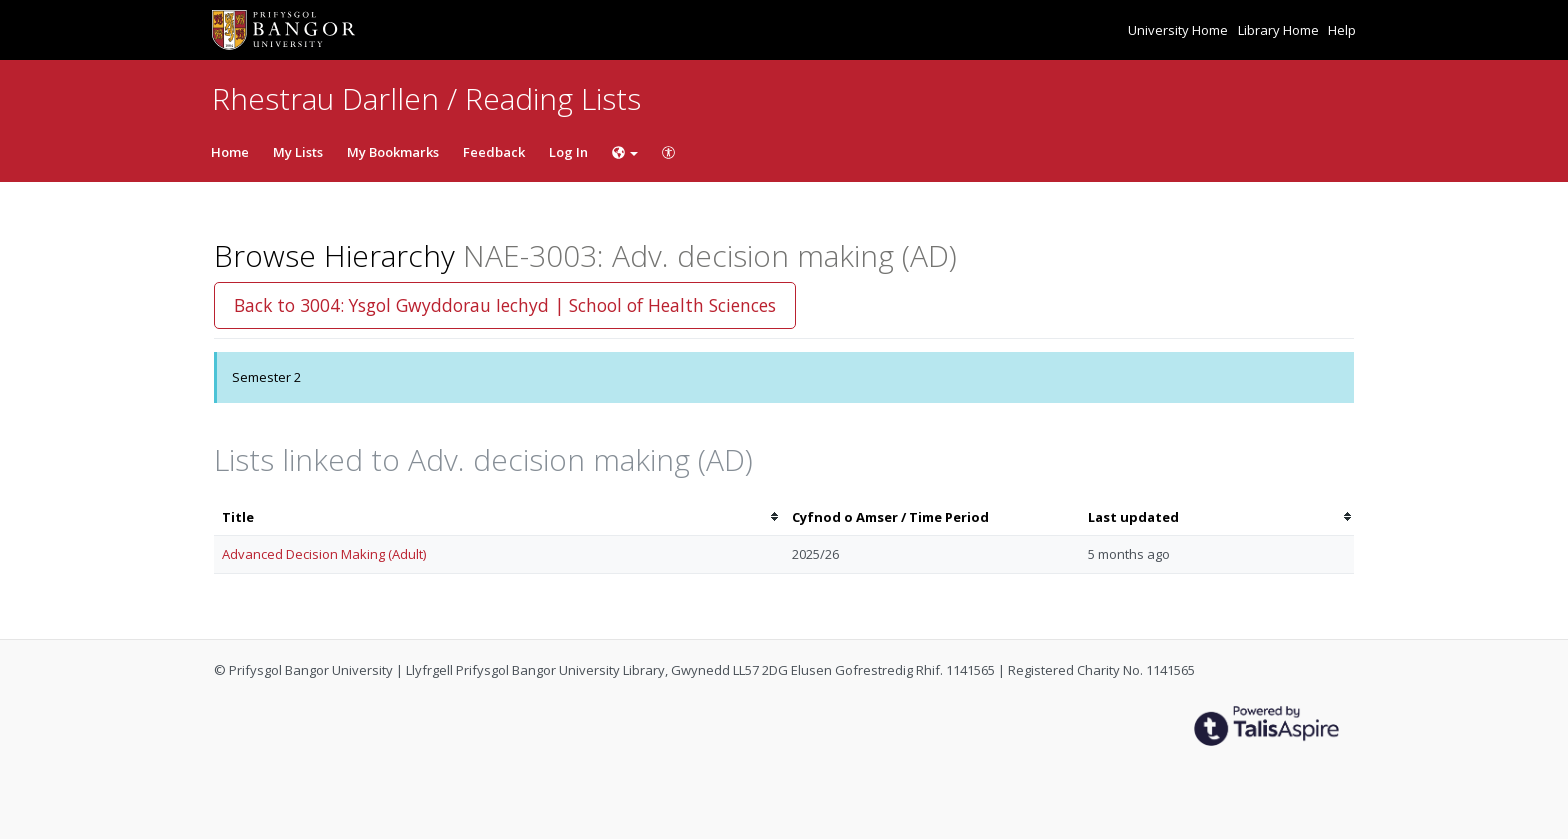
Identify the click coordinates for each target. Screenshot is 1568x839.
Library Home (1280, 30)
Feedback (494, 152)
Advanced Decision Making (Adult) (324, 554)
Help (1342, 30)
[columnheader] (499, 517)
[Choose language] (625, 152)
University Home (1179, 30)
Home (230, 152)
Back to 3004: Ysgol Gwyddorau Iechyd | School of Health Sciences (505, 305)
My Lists (298, 152)
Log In (568, 152)
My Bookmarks (393, 152)
